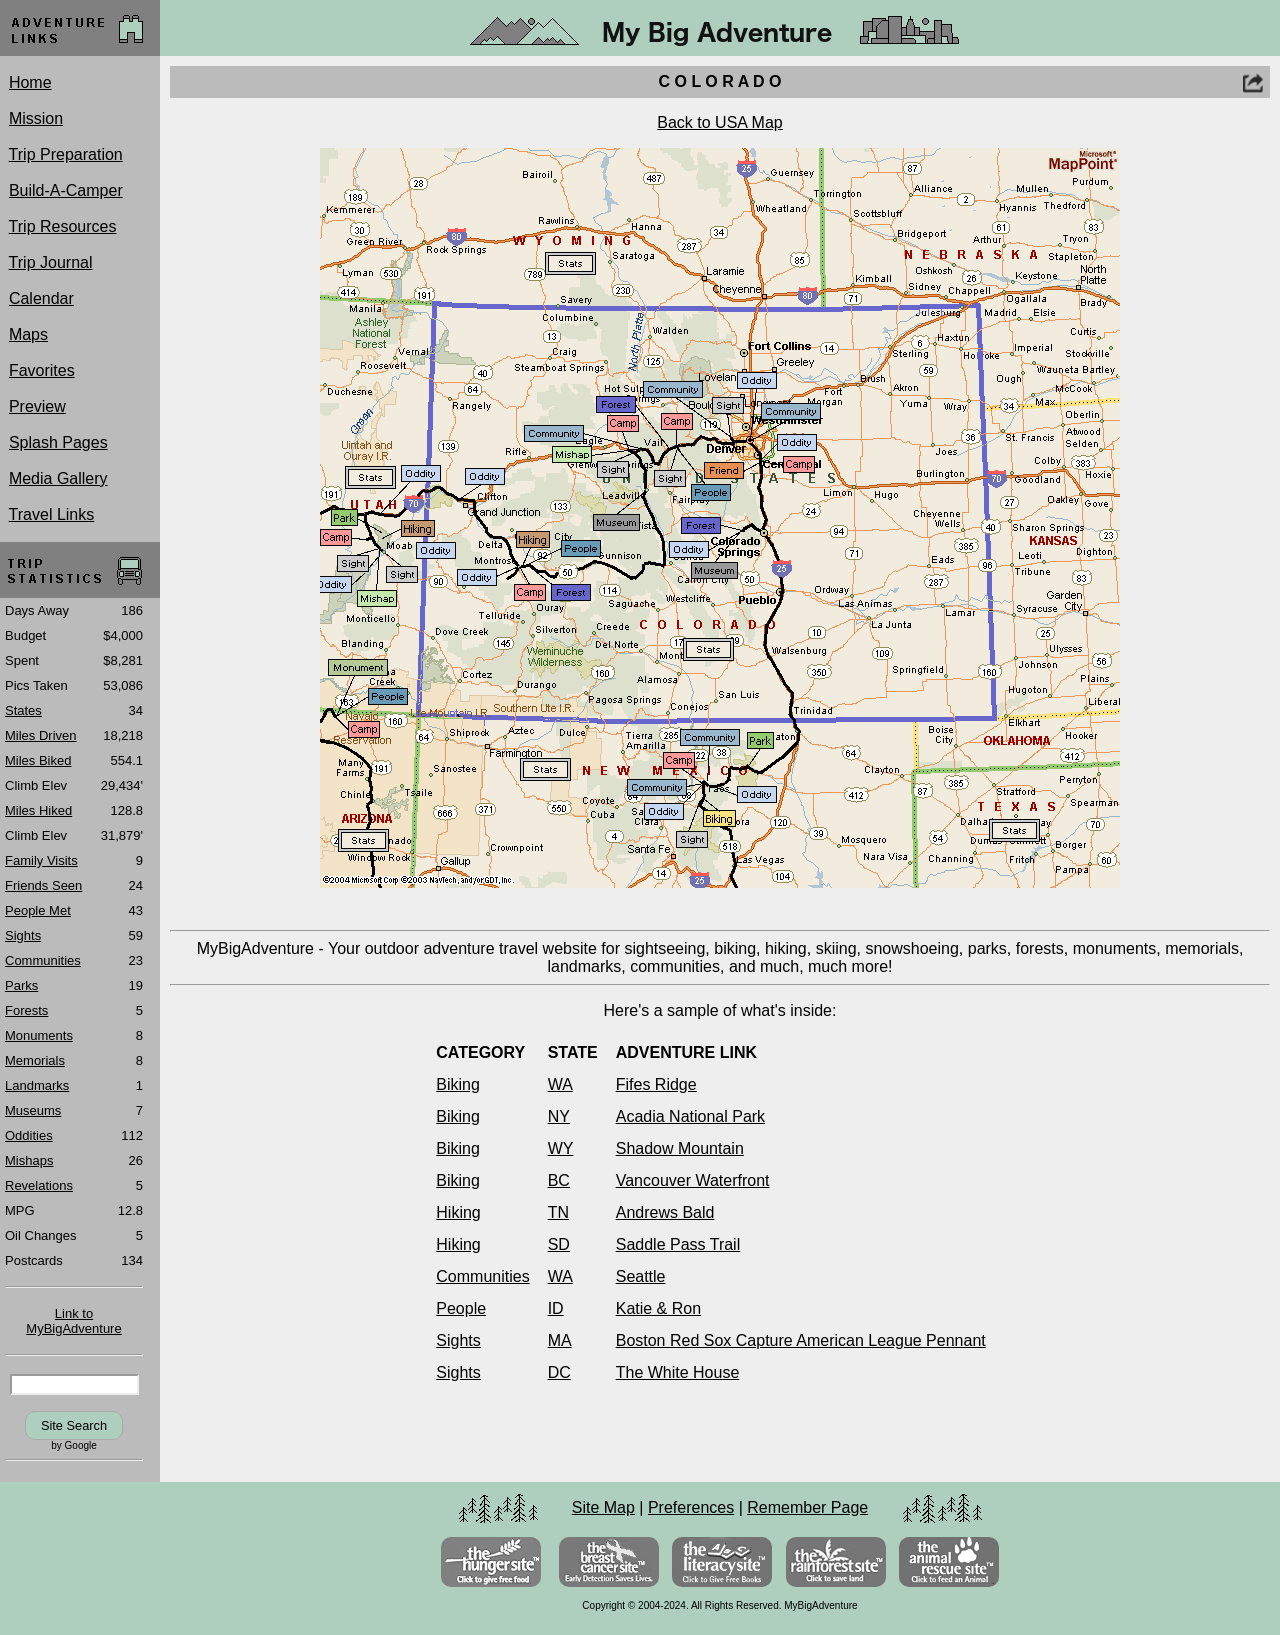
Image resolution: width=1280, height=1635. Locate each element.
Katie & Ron (658, 1308)
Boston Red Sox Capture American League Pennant (801, 1340)
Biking (458, 1084)
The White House (678, 1372)
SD (559, 1244)
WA (560, 1084)
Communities (482, 1276)
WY (561, 1148)
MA (560, 1340)
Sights (458, 1340)
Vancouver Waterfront (693, 1180)
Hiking (458, 1212)
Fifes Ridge (656, 1084)
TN (558, 1212)
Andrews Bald (665, 1212)
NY (559, 1116)
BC (559, 1180)
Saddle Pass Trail (678, 1244)
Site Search (74, 1425)
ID (556, 1308)
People (461, 1308)
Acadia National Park (690, 1116)
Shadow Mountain (680, 1148)
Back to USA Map (719, 122)
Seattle (641, 1276)
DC (559, 1372)
